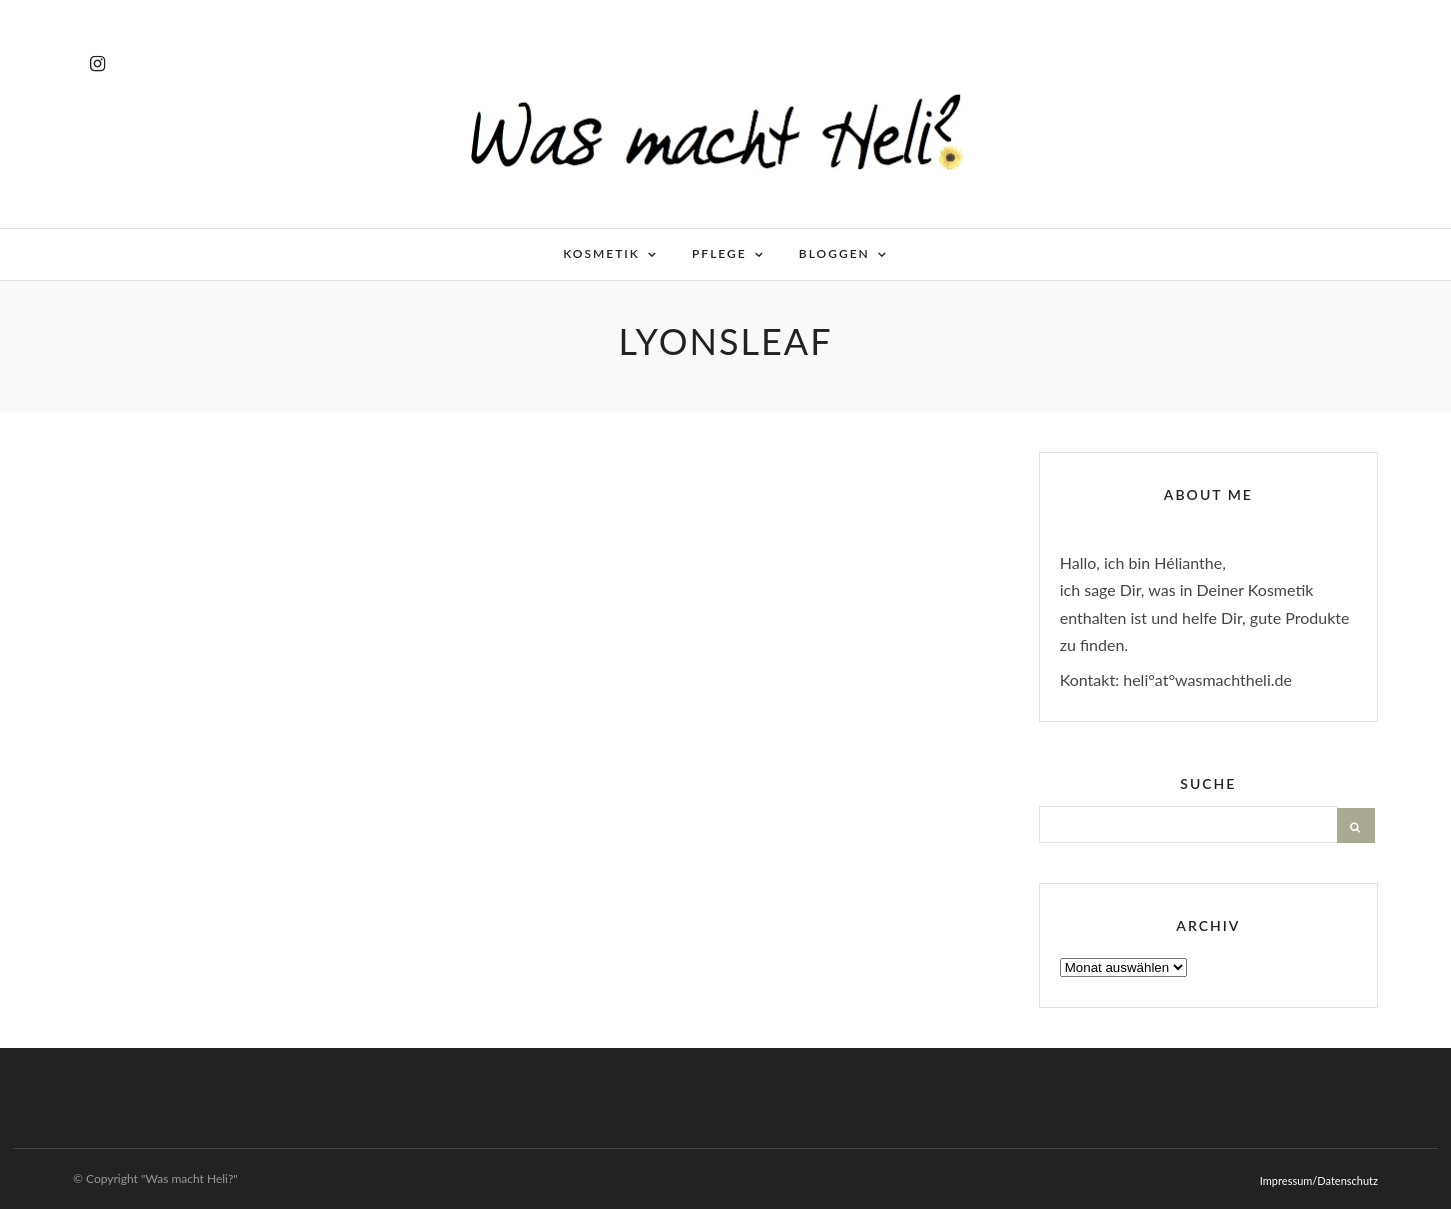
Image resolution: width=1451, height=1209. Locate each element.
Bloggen (834, 253)
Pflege (719, 253)
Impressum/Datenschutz (1319, 1180)
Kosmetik (601, 253)
